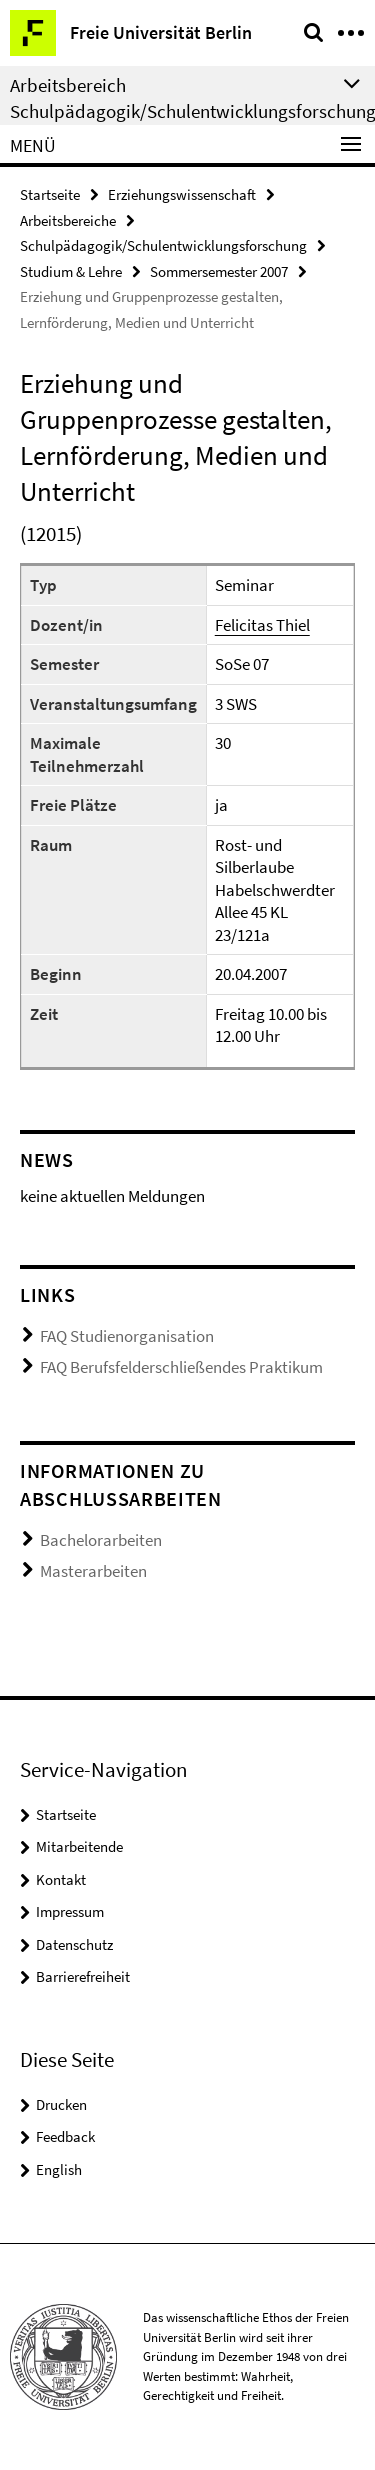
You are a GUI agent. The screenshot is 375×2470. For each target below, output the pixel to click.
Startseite (50, 194)
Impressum (70, 1911)
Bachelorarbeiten (101, 1540)
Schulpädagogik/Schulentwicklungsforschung (163, 245)
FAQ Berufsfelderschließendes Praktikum (181, 1367)
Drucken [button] (61, 2104)
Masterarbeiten (93, 1571)
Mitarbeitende (79, 1846)
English (59, 2169)
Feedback (65, 2136)
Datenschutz (74, 1944)
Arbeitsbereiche (68, 220)
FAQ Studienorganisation (127, 1336)
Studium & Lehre (71, 271)
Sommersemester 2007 (219, 271)
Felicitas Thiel (262, 625)
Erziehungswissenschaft (182, 194)
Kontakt (61, 1879)
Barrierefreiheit (83, 1976)
